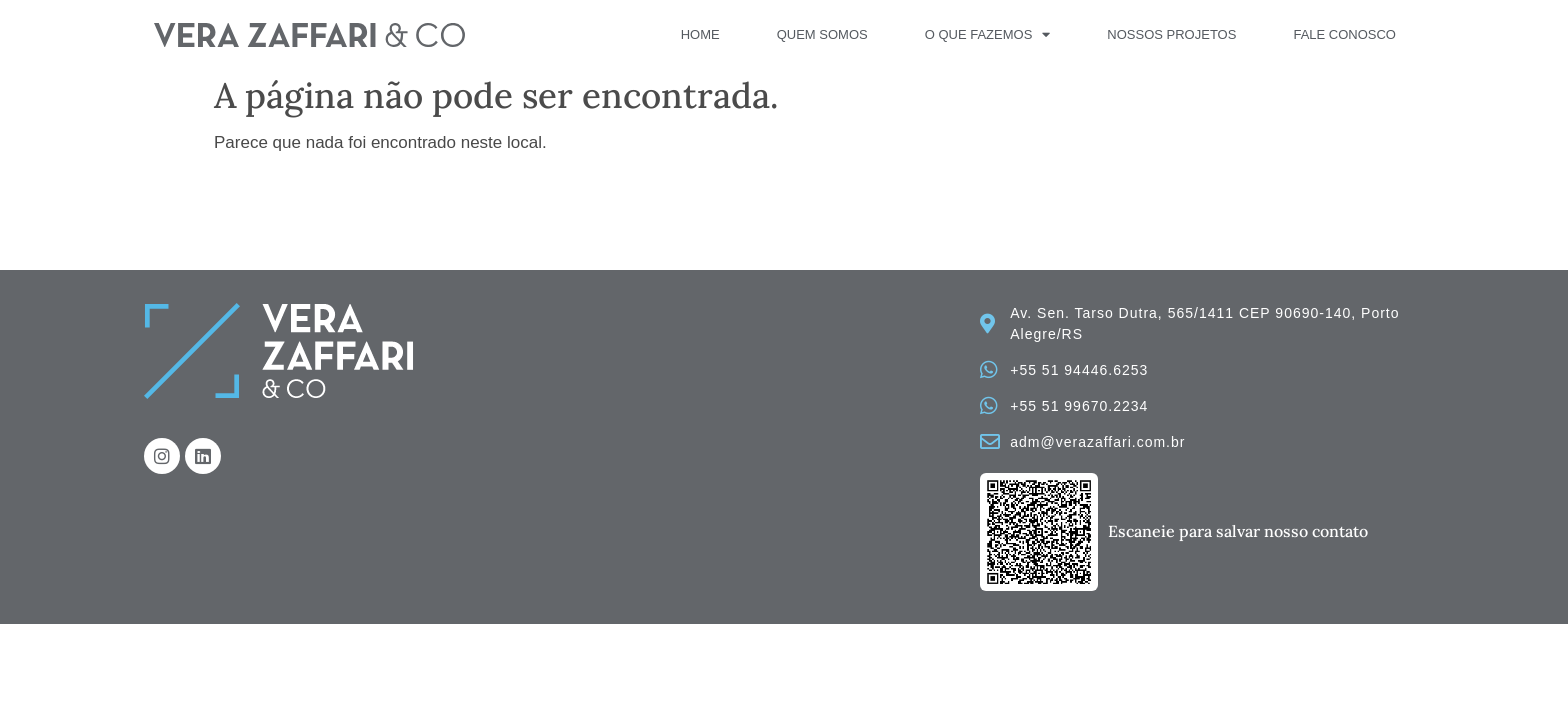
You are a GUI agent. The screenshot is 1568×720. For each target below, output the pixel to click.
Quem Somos (822, 34)
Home (700, 34)
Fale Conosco (1344, 34)
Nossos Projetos (1171, 34)
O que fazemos (988, 35)
